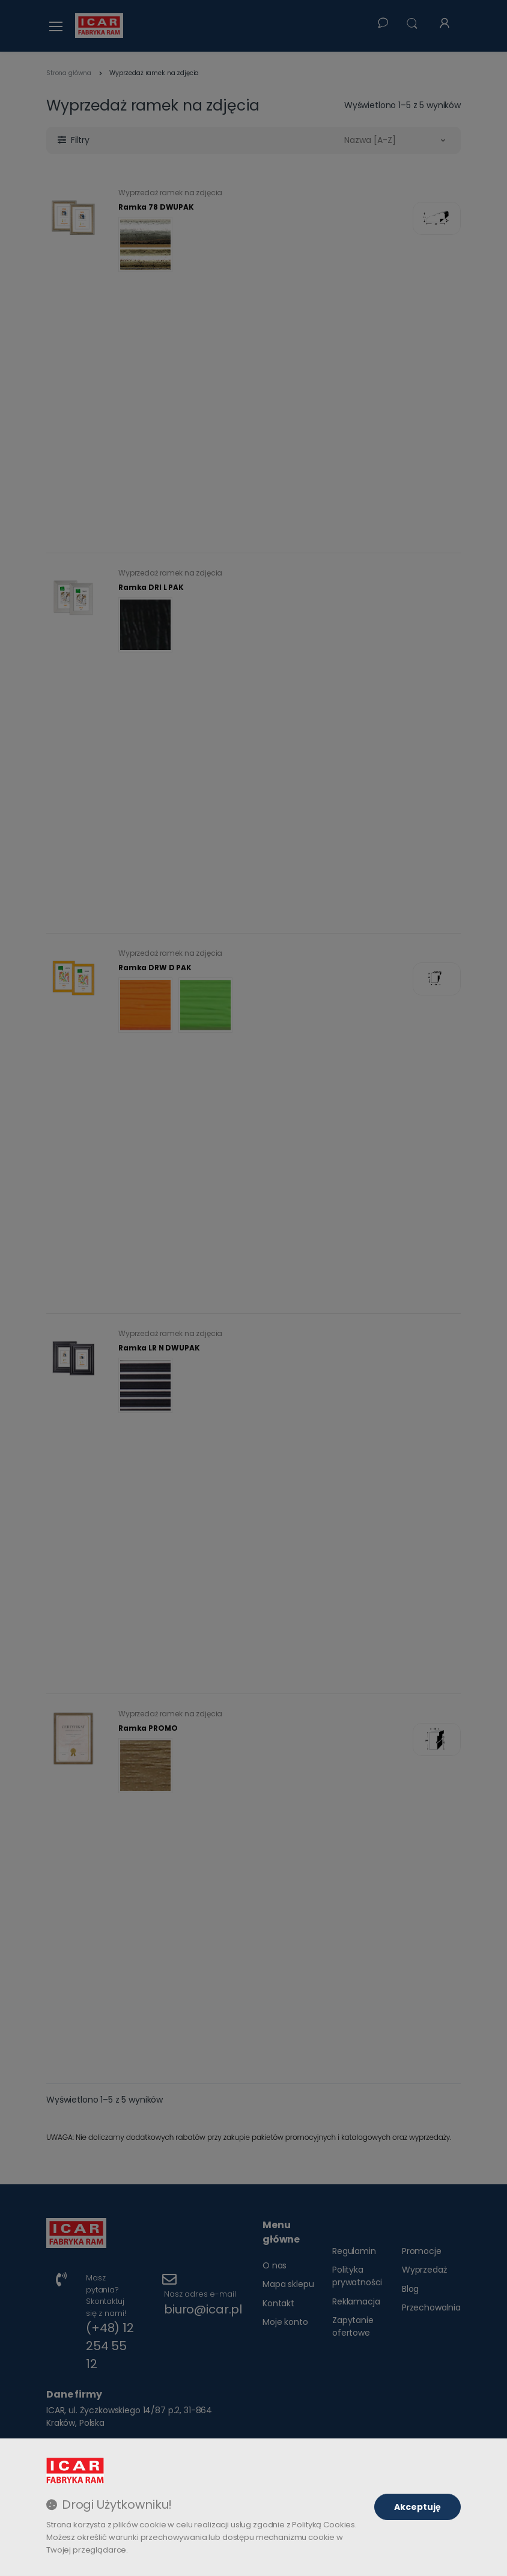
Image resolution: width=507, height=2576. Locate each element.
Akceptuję (417, 2507)
